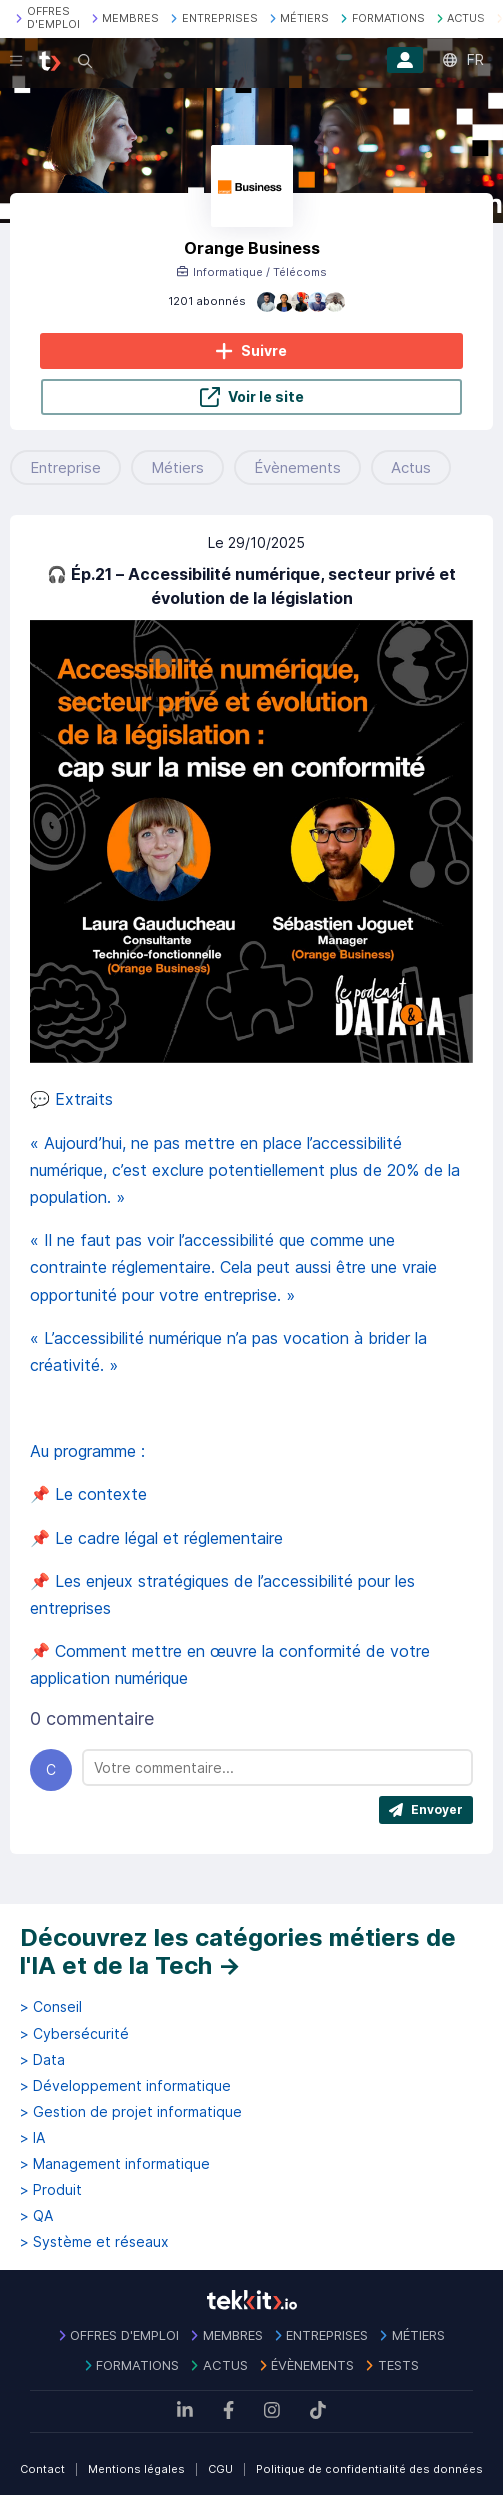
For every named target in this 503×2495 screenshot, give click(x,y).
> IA (32, 2138)
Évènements (297, 467)
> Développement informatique (125, 2086)
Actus (411, 467)
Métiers (177, 467)
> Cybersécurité (74, 2034)
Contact (42, 2469)
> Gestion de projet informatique (131, 2112)
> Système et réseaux (94, 2242)
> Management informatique (115, 2164)
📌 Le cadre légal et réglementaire (159, 1538)
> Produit (51, 2190)
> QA (36, 2216)
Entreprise (65, 467)
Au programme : (90, 1451)
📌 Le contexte (91, 1494)
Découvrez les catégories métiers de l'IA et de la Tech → (238, 1951)
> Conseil (51, 2007)
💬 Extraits (74, 1099)
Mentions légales (136, 2469)
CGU (220, 2469)
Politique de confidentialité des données (369, 2469)
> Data (42, 2060)
